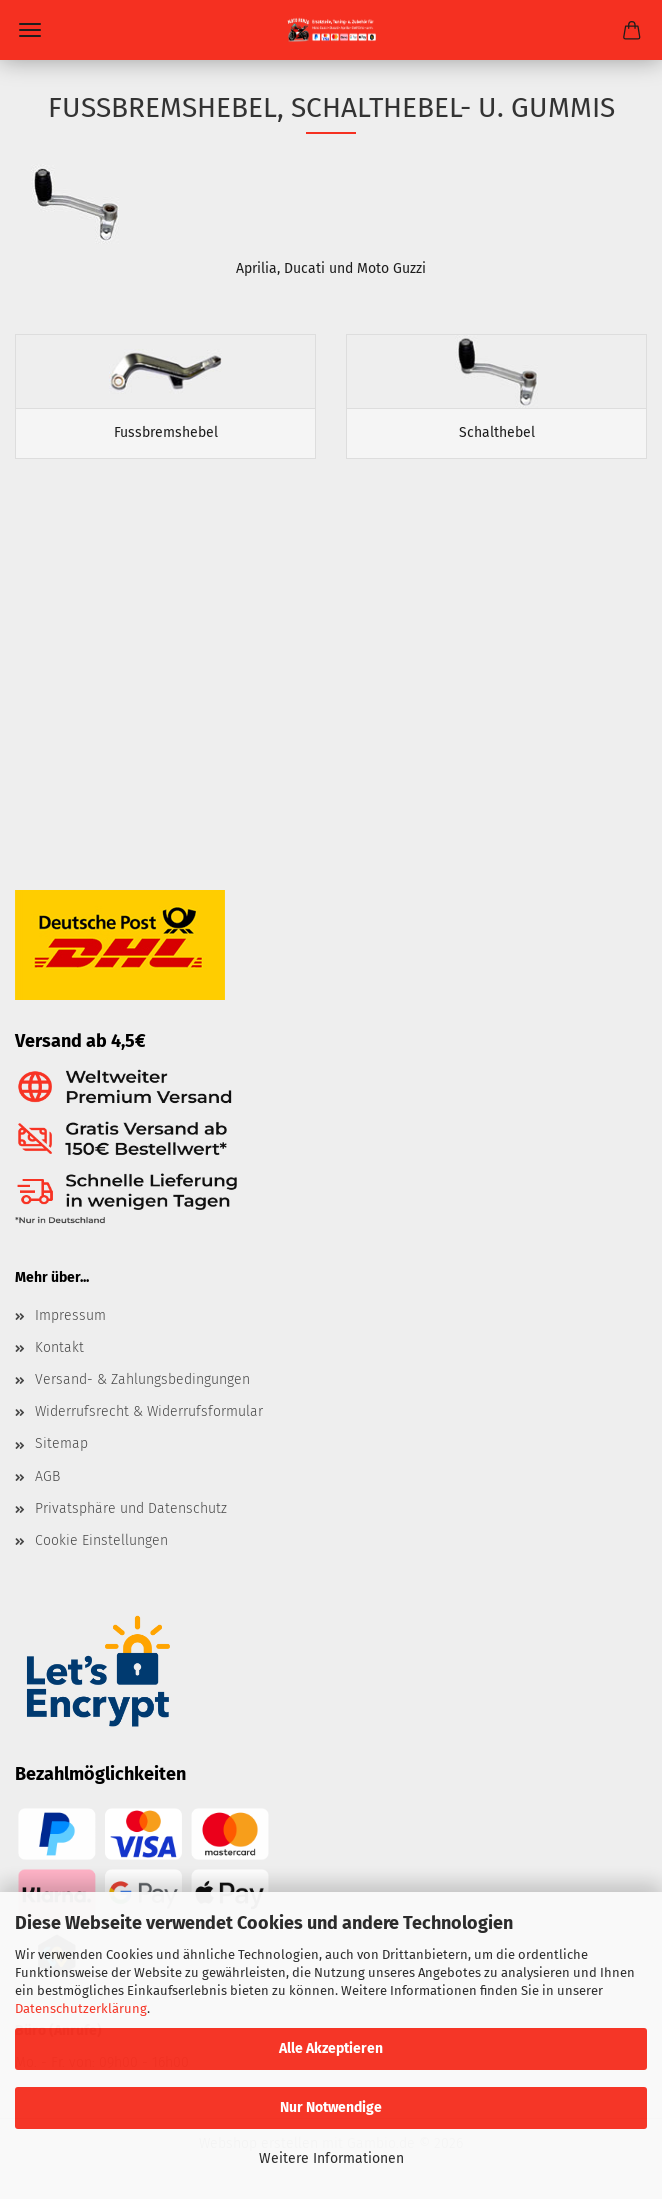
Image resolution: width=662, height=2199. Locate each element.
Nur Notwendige (331, 2107)
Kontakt (59, 1347)
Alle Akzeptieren (331, 2048)
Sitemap (61, 1443)
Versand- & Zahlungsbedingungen (142, 1379)
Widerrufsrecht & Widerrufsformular (149, 1411)
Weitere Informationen (331, 2158)
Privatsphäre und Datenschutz (131, 1508)
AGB (47, 1476)
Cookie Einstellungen (101, 1540)
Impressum (70, 1315)
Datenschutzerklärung (81, 2008)
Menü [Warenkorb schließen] (30, 30)
